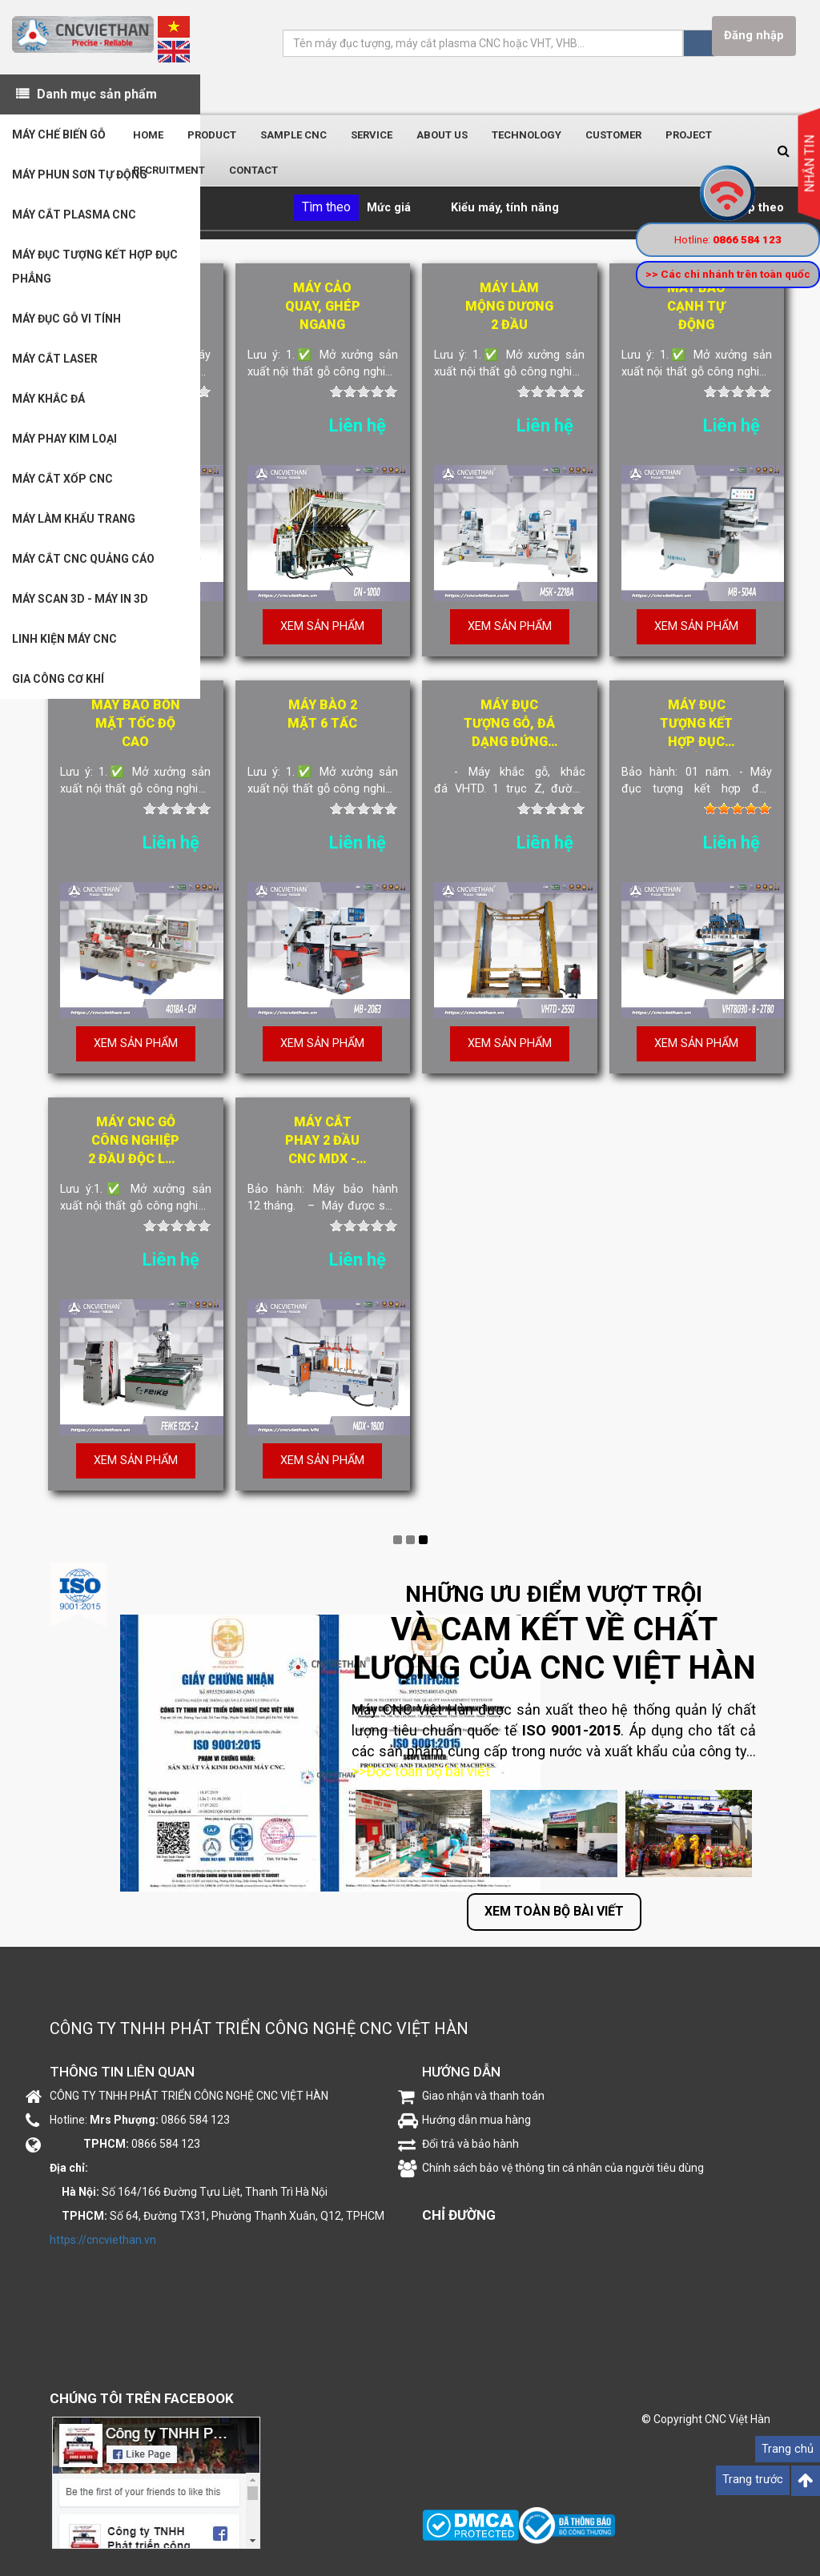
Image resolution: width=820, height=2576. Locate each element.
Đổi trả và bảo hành (470, 2143)
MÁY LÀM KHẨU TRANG (73, 518)
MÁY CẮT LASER (55, 358)
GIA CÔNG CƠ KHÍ (58, 678)
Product (211, 135)
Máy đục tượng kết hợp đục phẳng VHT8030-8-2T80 (696, 724)
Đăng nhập (754, 35)
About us (442, 135)
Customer (613, 135)
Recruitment (169, 170)
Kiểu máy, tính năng (505, 208)
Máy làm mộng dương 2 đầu (509, 306)
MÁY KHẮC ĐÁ (48, 398)
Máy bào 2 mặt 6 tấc (322, 714)
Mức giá (389, 208)
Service (371, 135)
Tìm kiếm (699, 43)
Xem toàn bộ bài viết (554, 1911)
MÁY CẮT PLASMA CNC (74, 214)
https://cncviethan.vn (103, 2239)
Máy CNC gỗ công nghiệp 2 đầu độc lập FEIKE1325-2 (135, 1141)
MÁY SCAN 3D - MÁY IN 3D (80, 598)
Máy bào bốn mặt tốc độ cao (135, 723)
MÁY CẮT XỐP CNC (62, 478)
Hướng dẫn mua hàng (476, 2119)
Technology (526, 135)
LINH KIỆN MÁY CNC (64, 638)
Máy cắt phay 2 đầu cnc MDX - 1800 (322, 1141)
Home (148, 135)
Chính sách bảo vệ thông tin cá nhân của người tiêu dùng (563, 2167)
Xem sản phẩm (322, 626)
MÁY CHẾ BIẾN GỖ (59, 134)
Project (688, 135)
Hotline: (728, 239)
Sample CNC (293, 135)
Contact (253, 170)
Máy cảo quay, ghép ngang (322, 306)
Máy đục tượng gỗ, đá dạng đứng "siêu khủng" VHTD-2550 (509, 724)
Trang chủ (788, 2449)
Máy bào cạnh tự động (696, 306)
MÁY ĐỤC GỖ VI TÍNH (66, 318)
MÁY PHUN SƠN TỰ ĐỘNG (79, 174)
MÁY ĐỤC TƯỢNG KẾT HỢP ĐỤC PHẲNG (95, 266)
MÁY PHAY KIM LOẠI (64, 438)
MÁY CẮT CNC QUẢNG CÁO (83, 558)
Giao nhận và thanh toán (483, 2095)
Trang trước (752, 2479)
